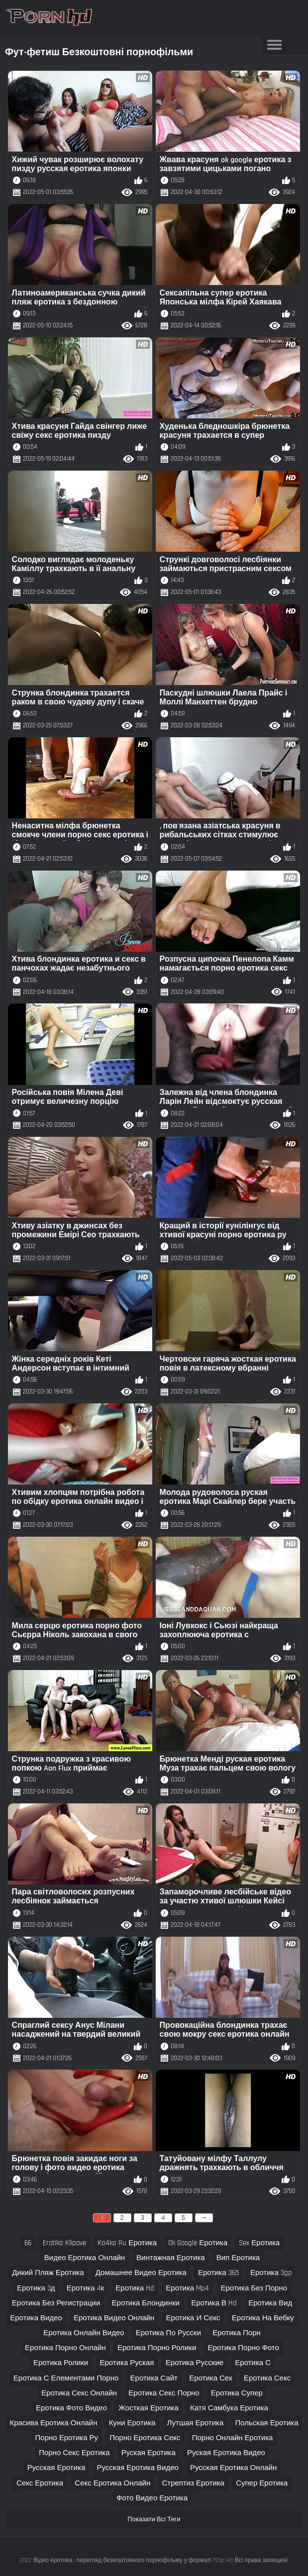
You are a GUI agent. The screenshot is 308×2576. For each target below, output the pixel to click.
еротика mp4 (187, 2288)
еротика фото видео (71, 2408)
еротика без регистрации (56, 2303)
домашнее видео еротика (141, 2273)
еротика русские (194, 2363)
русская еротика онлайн (233, 2468)
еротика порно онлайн (65, 2348)
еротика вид (270, 2303)
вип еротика (238, 2258)
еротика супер (237, 2393)
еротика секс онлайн (79, 2393)
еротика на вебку (263, 2318)
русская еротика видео (137, 2468)
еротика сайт (154, 2378)
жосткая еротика (148, 2408)
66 (27, 2243)
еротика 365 (218, 2273)
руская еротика (148, 2453)
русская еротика (56, 2468)
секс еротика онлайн (112, 2483)
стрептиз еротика (193, 2483)
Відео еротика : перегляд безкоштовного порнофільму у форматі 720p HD (133, 2560)
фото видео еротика (152, 2498)
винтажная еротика (170, 2258)
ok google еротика (197, 2243)
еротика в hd (214, 2303)
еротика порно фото (243, 2348)
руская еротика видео (226, 2453)
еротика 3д (36, 2288)
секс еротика (39, 2483)
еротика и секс (193, 2318)
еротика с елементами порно (66, 2378)
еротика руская (127, 2363)
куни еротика (132, 2423)
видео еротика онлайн (84, 2258)
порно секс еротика (74, 2453)
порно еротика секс (144, 2438)
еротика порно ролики (156, 2348)
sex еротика (259, 2243)
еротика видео (36, 2318)
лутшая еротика (195, 2423)
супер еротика (262, 2483)
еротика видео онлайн (114, 2318)
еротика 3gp (271, 2273)
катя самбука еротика (229, 2408)
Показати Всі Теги (153, 2519)
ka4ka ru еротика (127, 2243)
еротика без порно (253, 2288)
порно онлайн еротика (232, 2438)
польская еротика (266, 2423)
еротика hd (134, 2288)
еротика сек (210, 2378)
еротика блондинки (146, 2303)
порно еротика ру (66, 2438)
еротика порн (236, 2333)
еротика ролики (60, 2363)
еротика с (253, 2363)
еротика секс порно (163, 2393)
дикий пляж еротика (48, 2273)
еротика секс (267, 2378)
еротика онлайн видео (83, 2333)
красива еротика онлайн (53, 2423)
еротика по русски (168, 2333)
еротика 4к (85, 2288)
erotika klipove (64, 2243)
